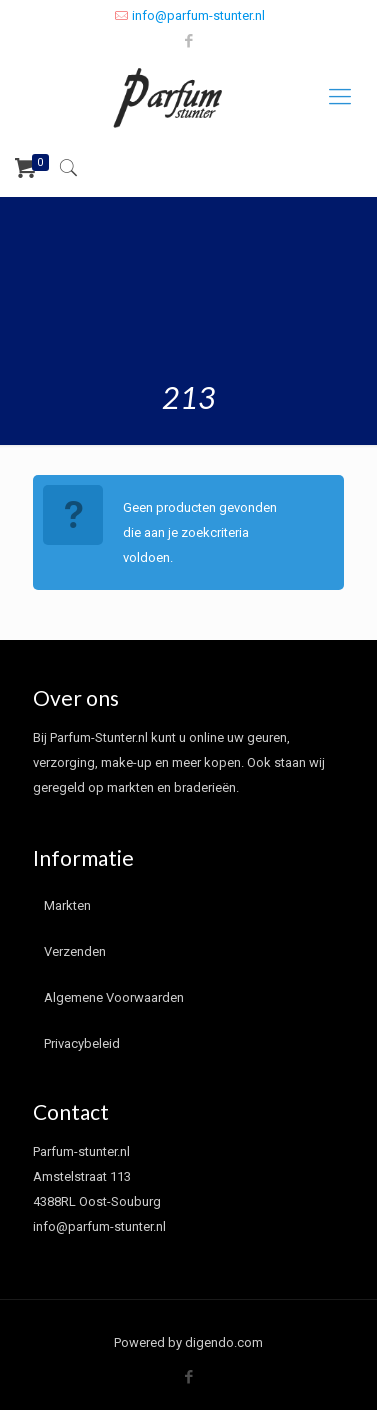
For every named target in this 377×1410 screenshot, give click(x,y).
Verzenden (75, 951)
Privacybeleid (82, 1043)
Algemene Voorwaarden (114, 997)
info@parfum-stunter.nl (198, 15)
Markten (67, 905)
